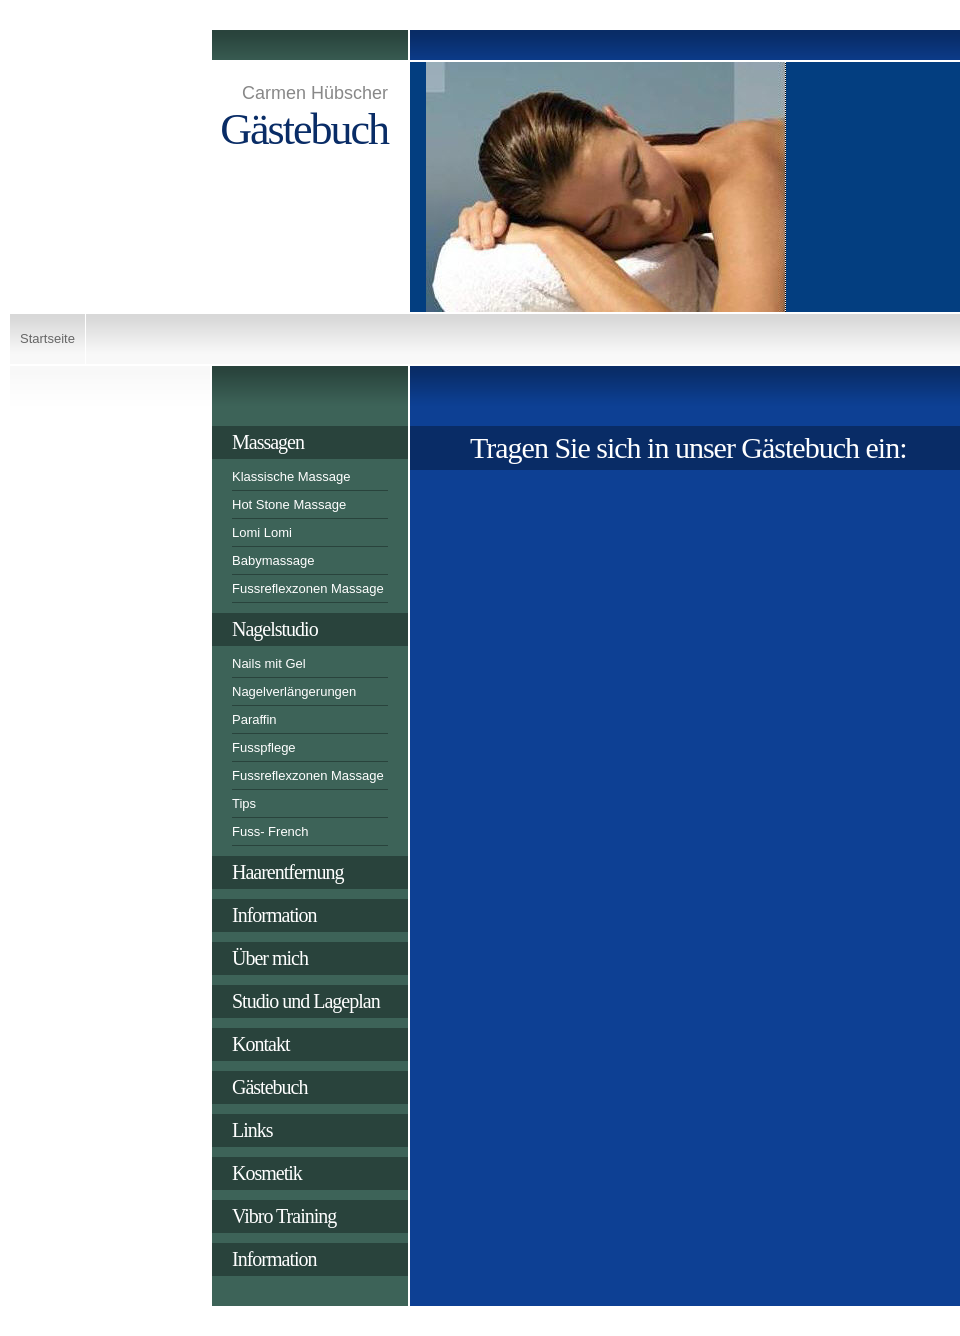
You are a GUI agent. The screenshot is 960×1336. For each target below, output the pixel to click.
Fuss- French (270, 831)
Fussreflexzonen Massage (308, 588)
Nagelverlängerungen (294, 691)
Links (252, 1130)
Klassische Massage (291, 476)
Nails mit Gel (269, 663)
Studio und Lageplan (306, 1001)
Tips (244, 803)
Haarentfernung (288, 872)
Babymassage (273, 560)
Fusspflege (264, 747)
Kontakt (260, 1044)
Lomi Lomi (262, 532)
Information (274, 915)
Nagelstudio (275, 629)
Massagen (268, 442)
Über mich (270, 958)
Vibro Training (284, 1216)
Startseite (47, 338)
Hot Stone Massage (289, 504)
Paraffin (254, 719)
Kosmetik (267, 1173)
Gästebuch (269, 1087)
